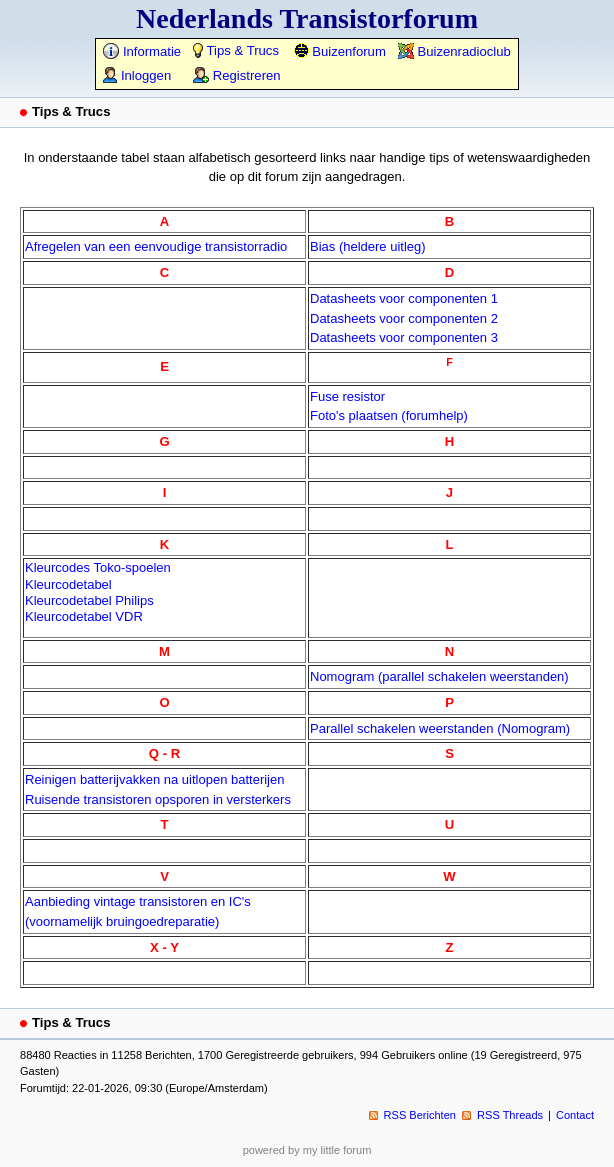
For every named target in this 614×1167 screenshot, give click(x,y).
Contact (575, 1115)
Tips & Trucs (236, 50)
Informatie (142, 51)
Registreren (236, 75)
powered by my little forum (307, 1150)
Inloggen (137, 75)
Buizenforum (339, 51)
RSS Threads (510, 1115)
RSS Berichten (420, 1115)
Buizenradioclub (454, 51)
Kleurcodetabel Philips (89, 600)
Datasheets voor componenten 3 (404, 337)
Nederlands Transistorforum (307, 18)
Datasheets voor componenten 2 (404, 318)
